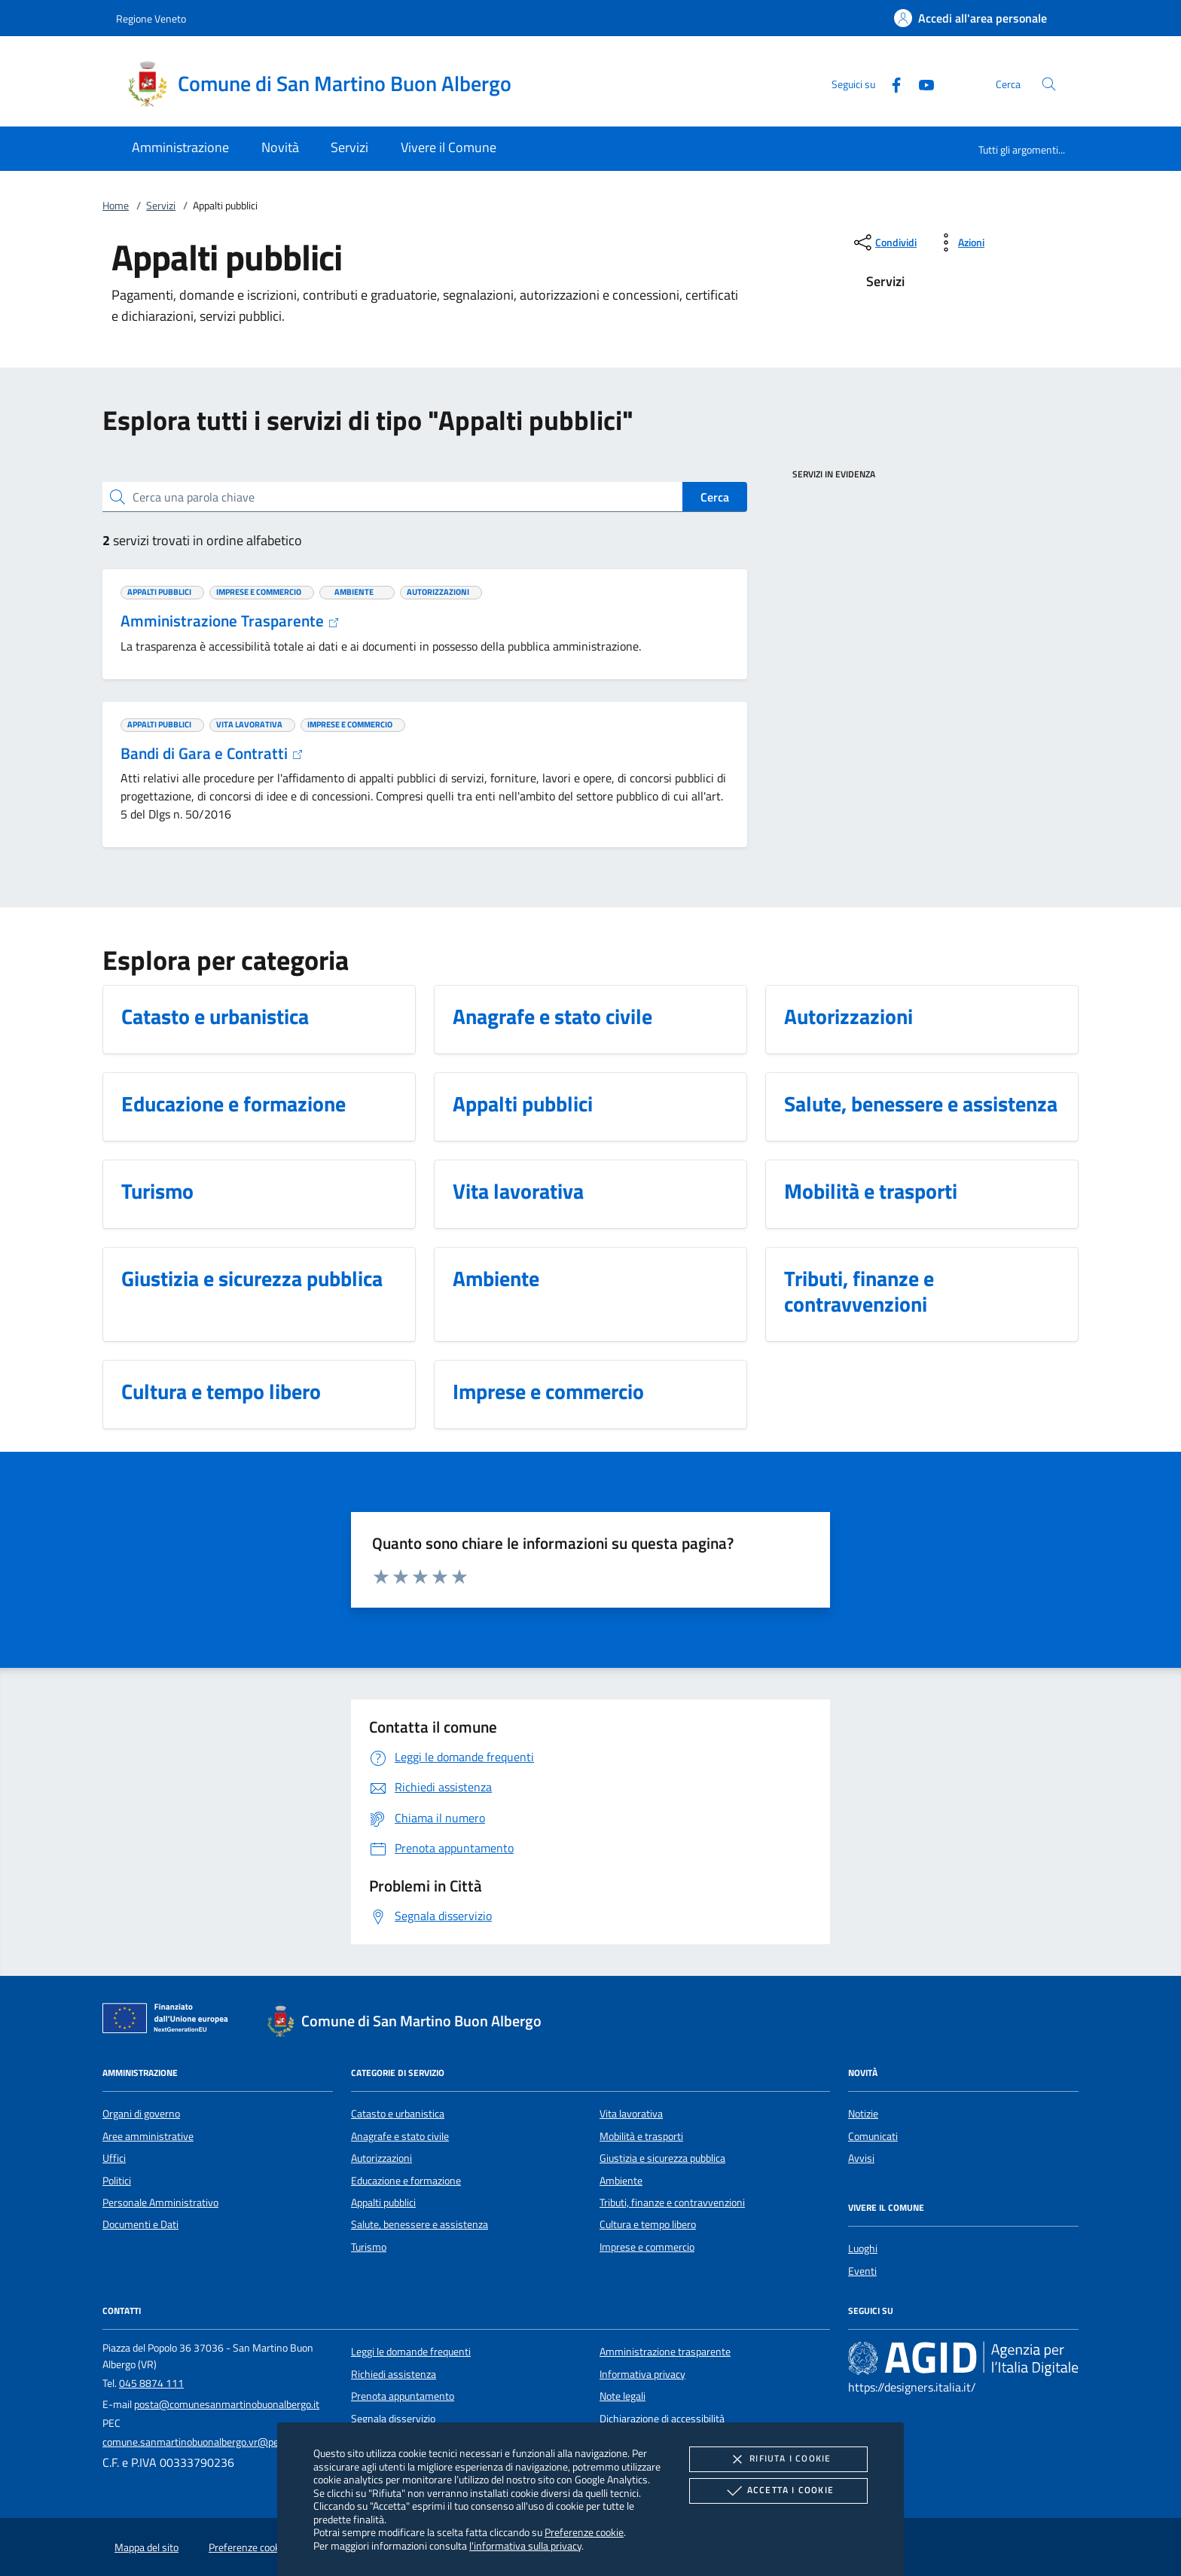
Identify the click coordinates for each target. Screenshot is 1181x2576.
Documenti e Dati (140, 2224)
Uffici (114, 2158)
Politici (116, 2180)
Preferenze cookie (584, 2532)
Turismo (368, 2247)
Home (115, 205)
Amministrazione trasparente (665, 2351)
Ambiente (621, 2180)
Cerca (714, 497)
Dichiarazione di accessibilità (662, 2418)
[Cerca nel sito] (1049, 84)
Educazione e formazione (406, 2180)
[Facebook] (890, 83)
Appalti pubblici (383, 2202)
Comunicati (873, 2136)
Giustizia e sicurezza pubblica (662, 2158)
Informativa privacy (642, 2374)
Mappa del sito (146, 2547)
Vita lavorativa (631, 2113)
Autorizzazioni (381, 2158)
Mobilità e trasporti (641, 2136)
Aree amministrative (148, 2136)
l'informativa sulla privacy (525, 2545)
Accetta (778, 2491)
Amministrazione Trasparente (230, 620)
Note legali (622, 2396)
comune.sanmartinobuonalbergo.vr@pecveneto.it (212, 2442)
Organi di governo (141, 2113)
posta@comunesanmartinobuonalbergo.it (226, 2404)
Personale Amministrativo (160, 2202)
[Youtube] (920, 83)
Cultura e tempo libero (648, 2224)
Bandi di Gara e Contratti (212, 753)
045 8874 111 (151, 2383)
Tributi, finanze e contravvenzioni (672, 2202)
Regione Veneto (151, 18)
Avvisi (861, 2158)
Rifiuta (778, 2459)
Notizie (863, 2113)
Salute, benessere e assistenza (419, 2224)
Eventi (862, 2271)
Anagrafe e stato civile (400, 2136)
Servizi (160, 205)
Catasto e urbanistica (397, 2113)
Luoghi (862, 2248)
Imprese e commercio (647, 2247)
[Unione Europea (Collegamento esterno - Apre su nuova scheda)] (169, 2021)
